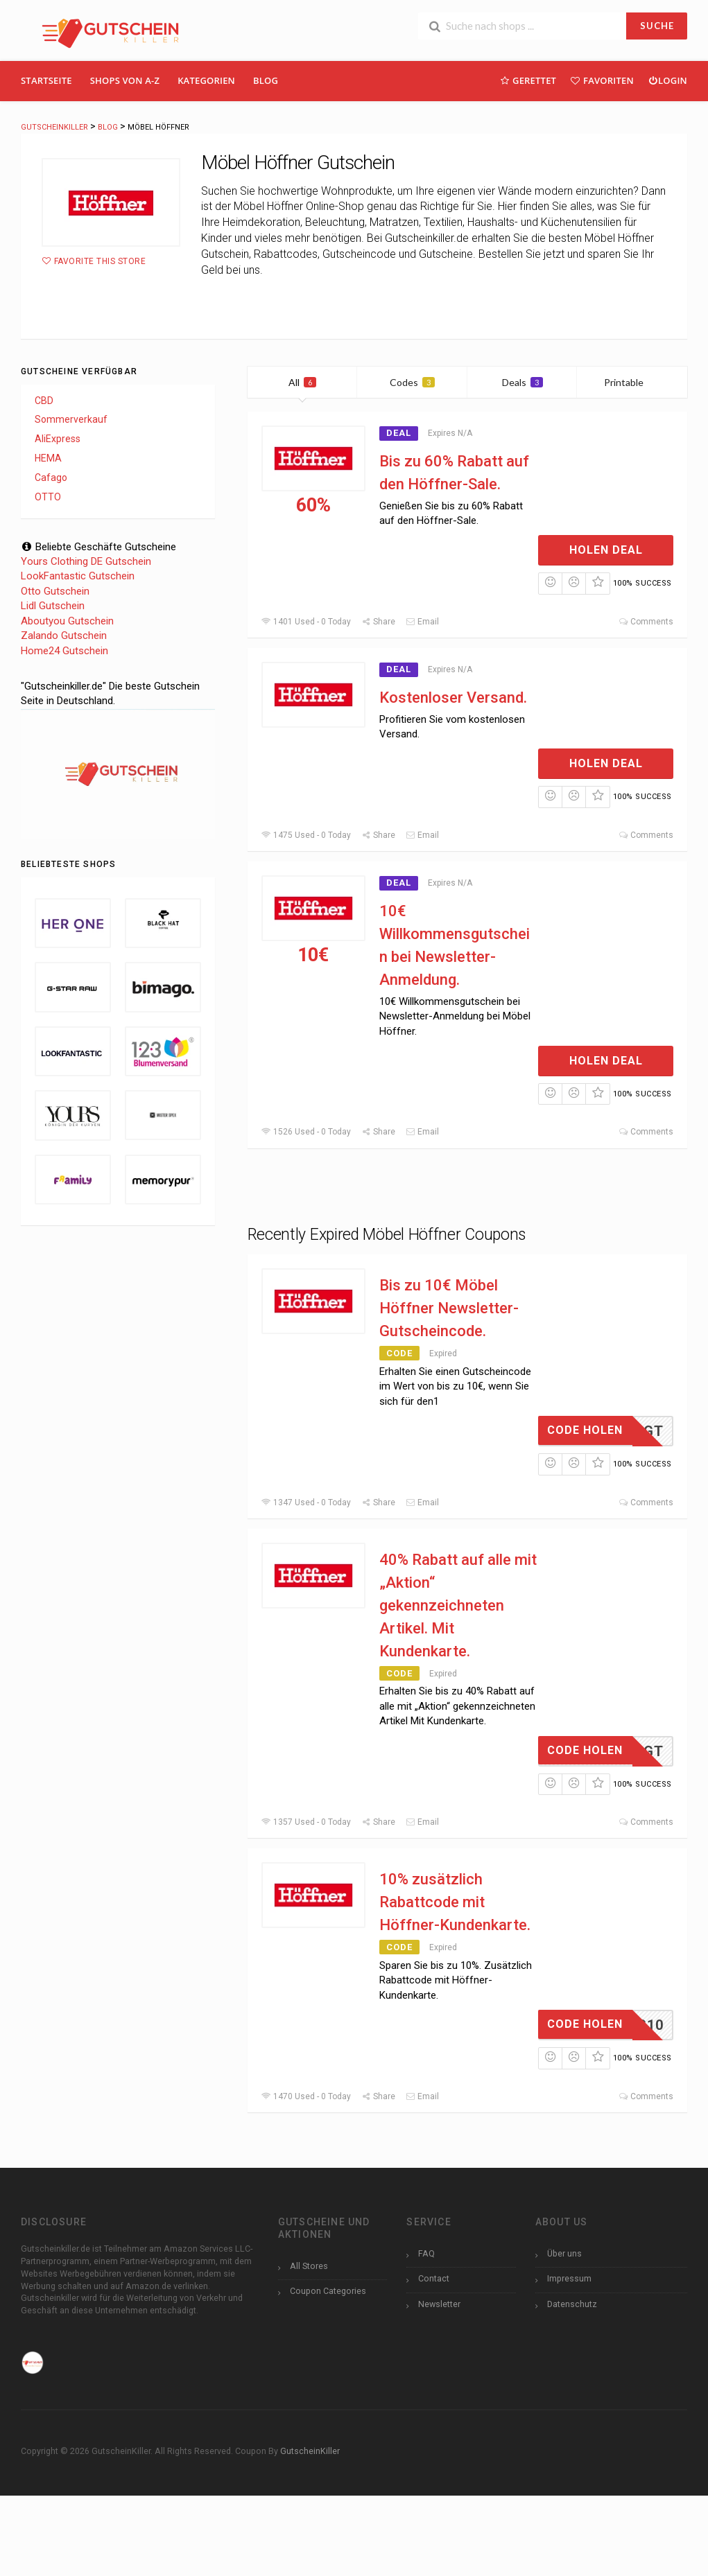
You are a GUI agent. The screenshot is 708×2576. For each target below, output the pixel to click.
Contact (433, 2278)
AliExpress (57, 438)
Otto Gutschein (55, 591)
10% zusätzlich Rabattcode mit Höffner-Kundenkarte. (454, 1902)
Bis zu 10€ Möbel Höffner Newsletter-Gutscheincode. (449, 1308)
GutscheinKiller (310, 2451)
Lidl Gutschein (53, 605)
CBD (44, 400)
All (302, 382)
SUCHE (657, 25)
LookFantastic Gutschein (78, 576)
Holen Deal (606, 550)
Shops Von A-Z (124, 80)
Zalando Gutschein (64, 635)
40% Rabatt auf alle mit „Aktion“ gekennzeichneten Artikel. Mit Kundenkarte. (458, 1605)
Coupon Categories (328, 2291)
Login (667, 80)
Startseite (46, 80)
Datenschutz (572, 2304)
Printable (632, 382)
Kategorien (206, 80)
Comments (646, 622)
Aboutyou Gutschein (67, 621)
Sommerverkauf (71, 419)
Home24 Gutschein (64, 651)
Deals (522, 382)
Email (422, 622)
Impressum (569, 2278)
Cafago (51, 477)
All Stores (309, 2266)
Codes (412, 382)
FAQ (426, 2253)
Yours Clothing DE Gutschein (86, 561)
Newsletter (439, 2304)
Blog (265, 80)
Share (378, 622)
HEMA (48, 458)
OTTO (48, 496)
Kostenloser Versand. (453, 697)
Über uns (564, 2253)
